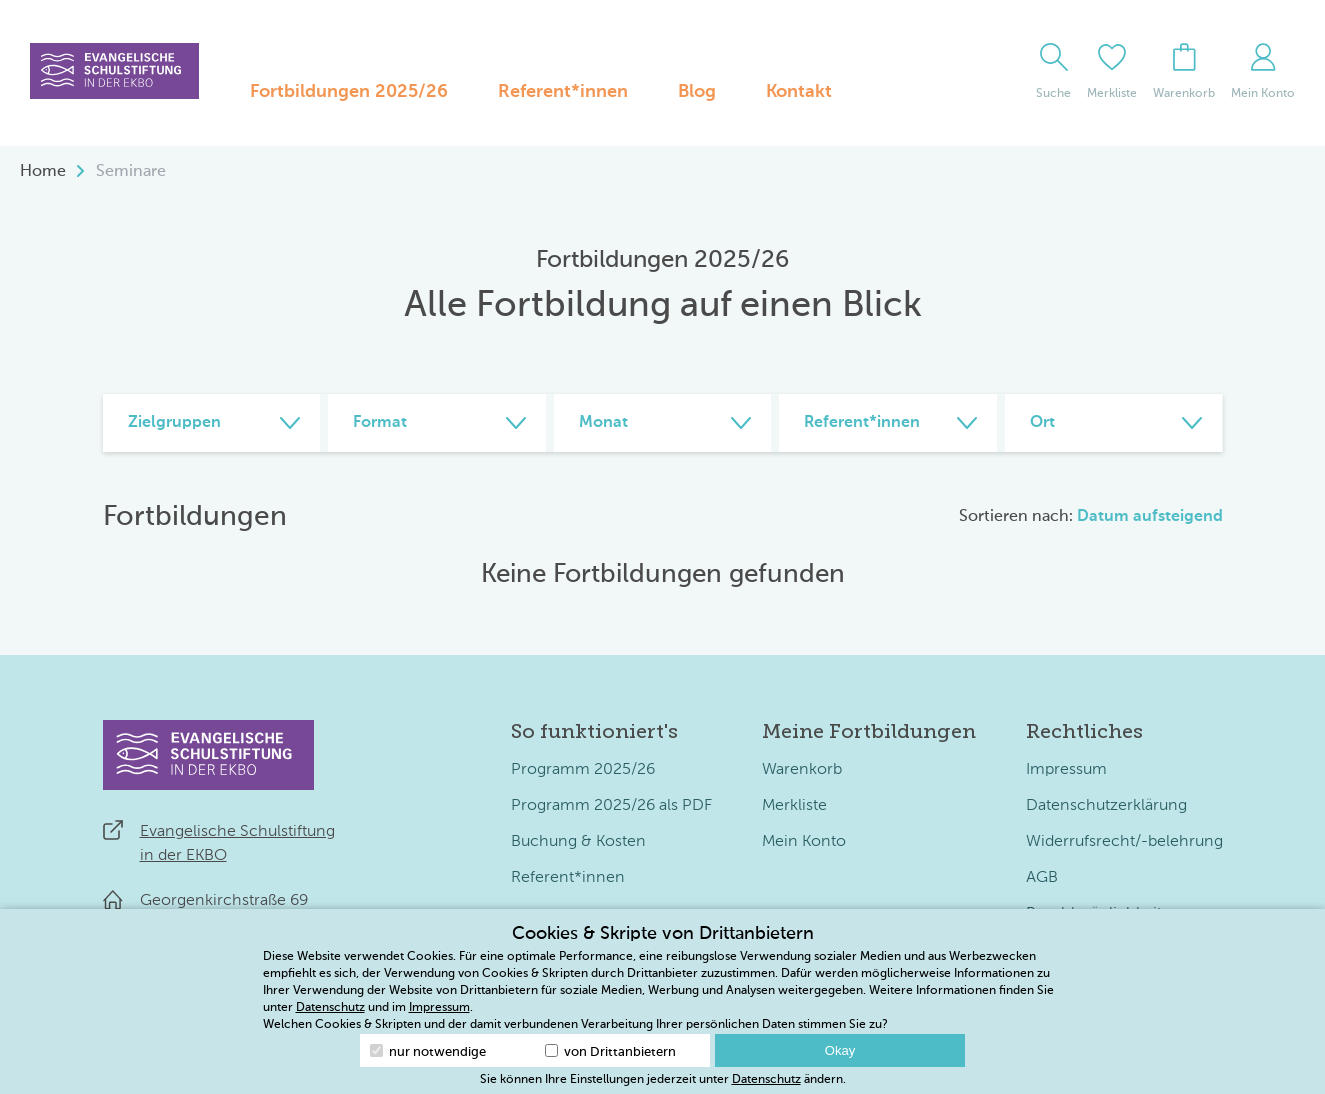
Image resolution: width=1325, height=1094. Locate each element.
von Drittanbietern (610, 1051)
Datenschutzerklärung (1106, 806)
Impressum (1066, 770)
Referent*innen (563, 92)
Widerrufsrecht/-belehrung (1124, 842)
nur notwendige (428, 1051)
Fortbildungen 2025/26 (349, 92)
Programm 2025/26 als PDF (611, 806)
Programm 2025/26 (583, 770)
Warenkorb (802, 770)
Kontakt (799, 92)
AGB (1042, 878)
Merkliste (794, 806)
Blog (697, 92)
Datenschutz (330, 1008)
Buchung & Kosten (578, 842)
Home (43, 172)
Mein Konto (804, 842)
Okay (840, 1050)
